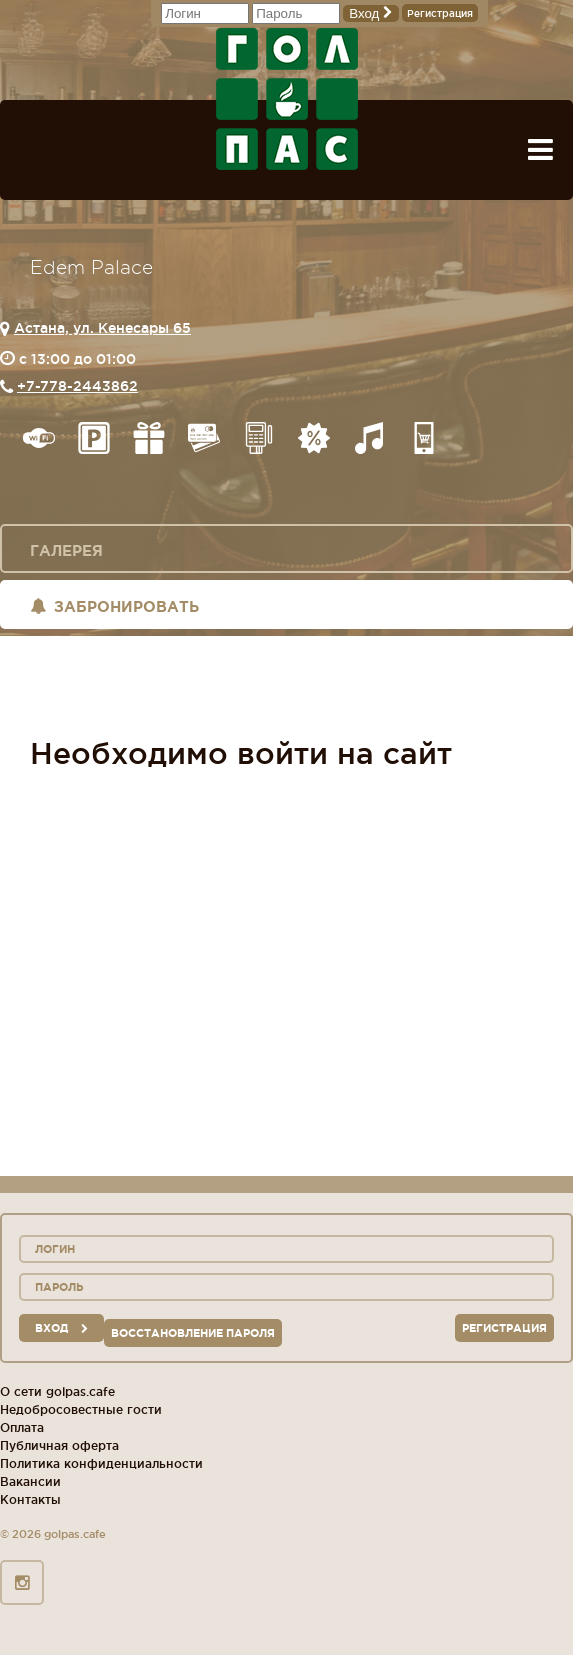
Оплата (22, 1427)
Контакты (30, 1499)
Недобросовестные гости (81, 1409)
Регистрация (440, 13)
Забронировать (114, 606)
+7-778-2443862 (77, 386)
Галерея (66, 550)
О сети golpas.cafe (57, 1391)
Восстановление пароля (193, 1333)
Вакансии (30, 1481)
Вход (371, 13)
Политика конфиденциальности (101, 1463)
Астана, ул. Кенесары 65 (102, 328)
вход (61, 1328)
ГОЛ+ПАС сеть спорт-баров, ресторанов (287, 99)
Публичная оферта (59, 1445)
